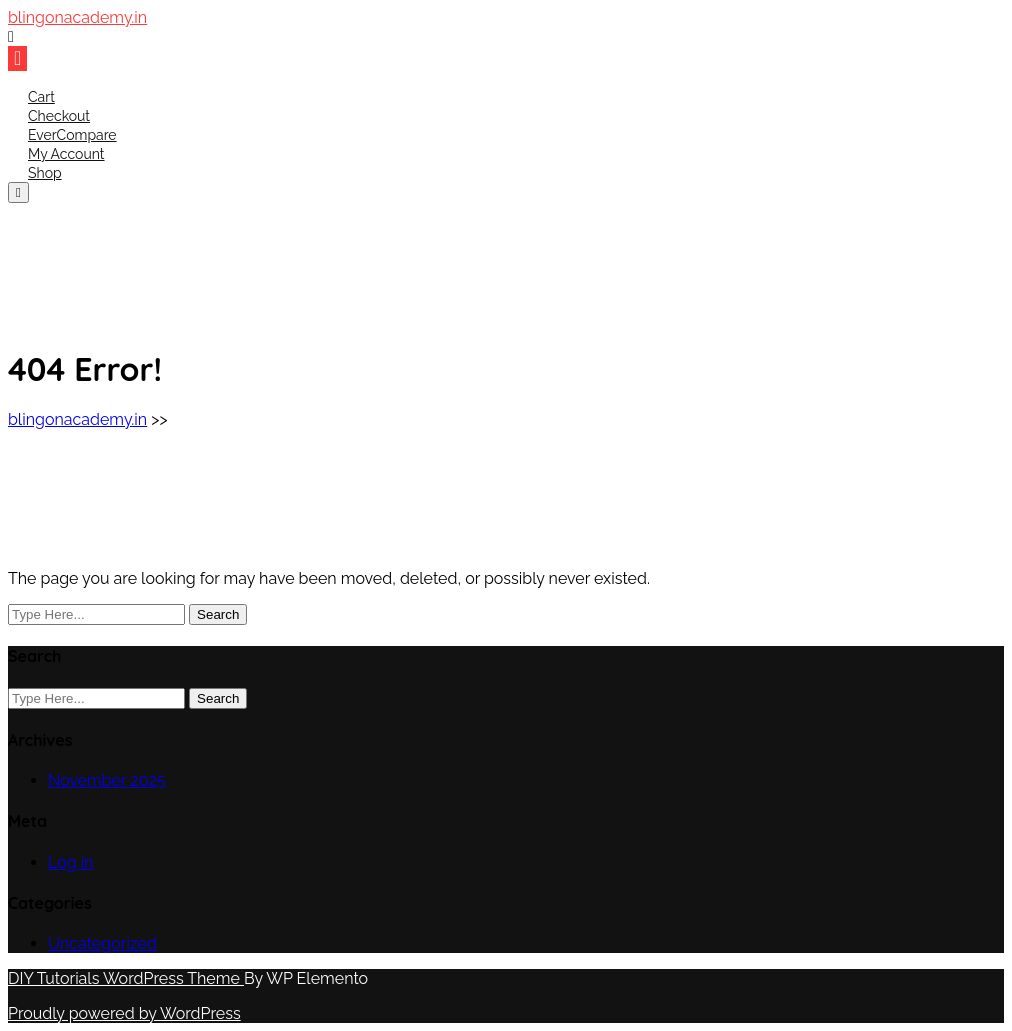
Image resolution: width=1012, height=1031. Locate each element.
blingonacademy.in (77, 17)
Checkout (59, 116)
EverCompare (72, 135)
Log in (70, 862)
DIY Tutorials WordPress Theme (126, 978)
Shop (45, 173)
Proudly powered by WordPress (124, 1013)
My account (66, 154)
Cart (41, 97)
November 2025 (107, 780)
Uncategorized (102, 943)
